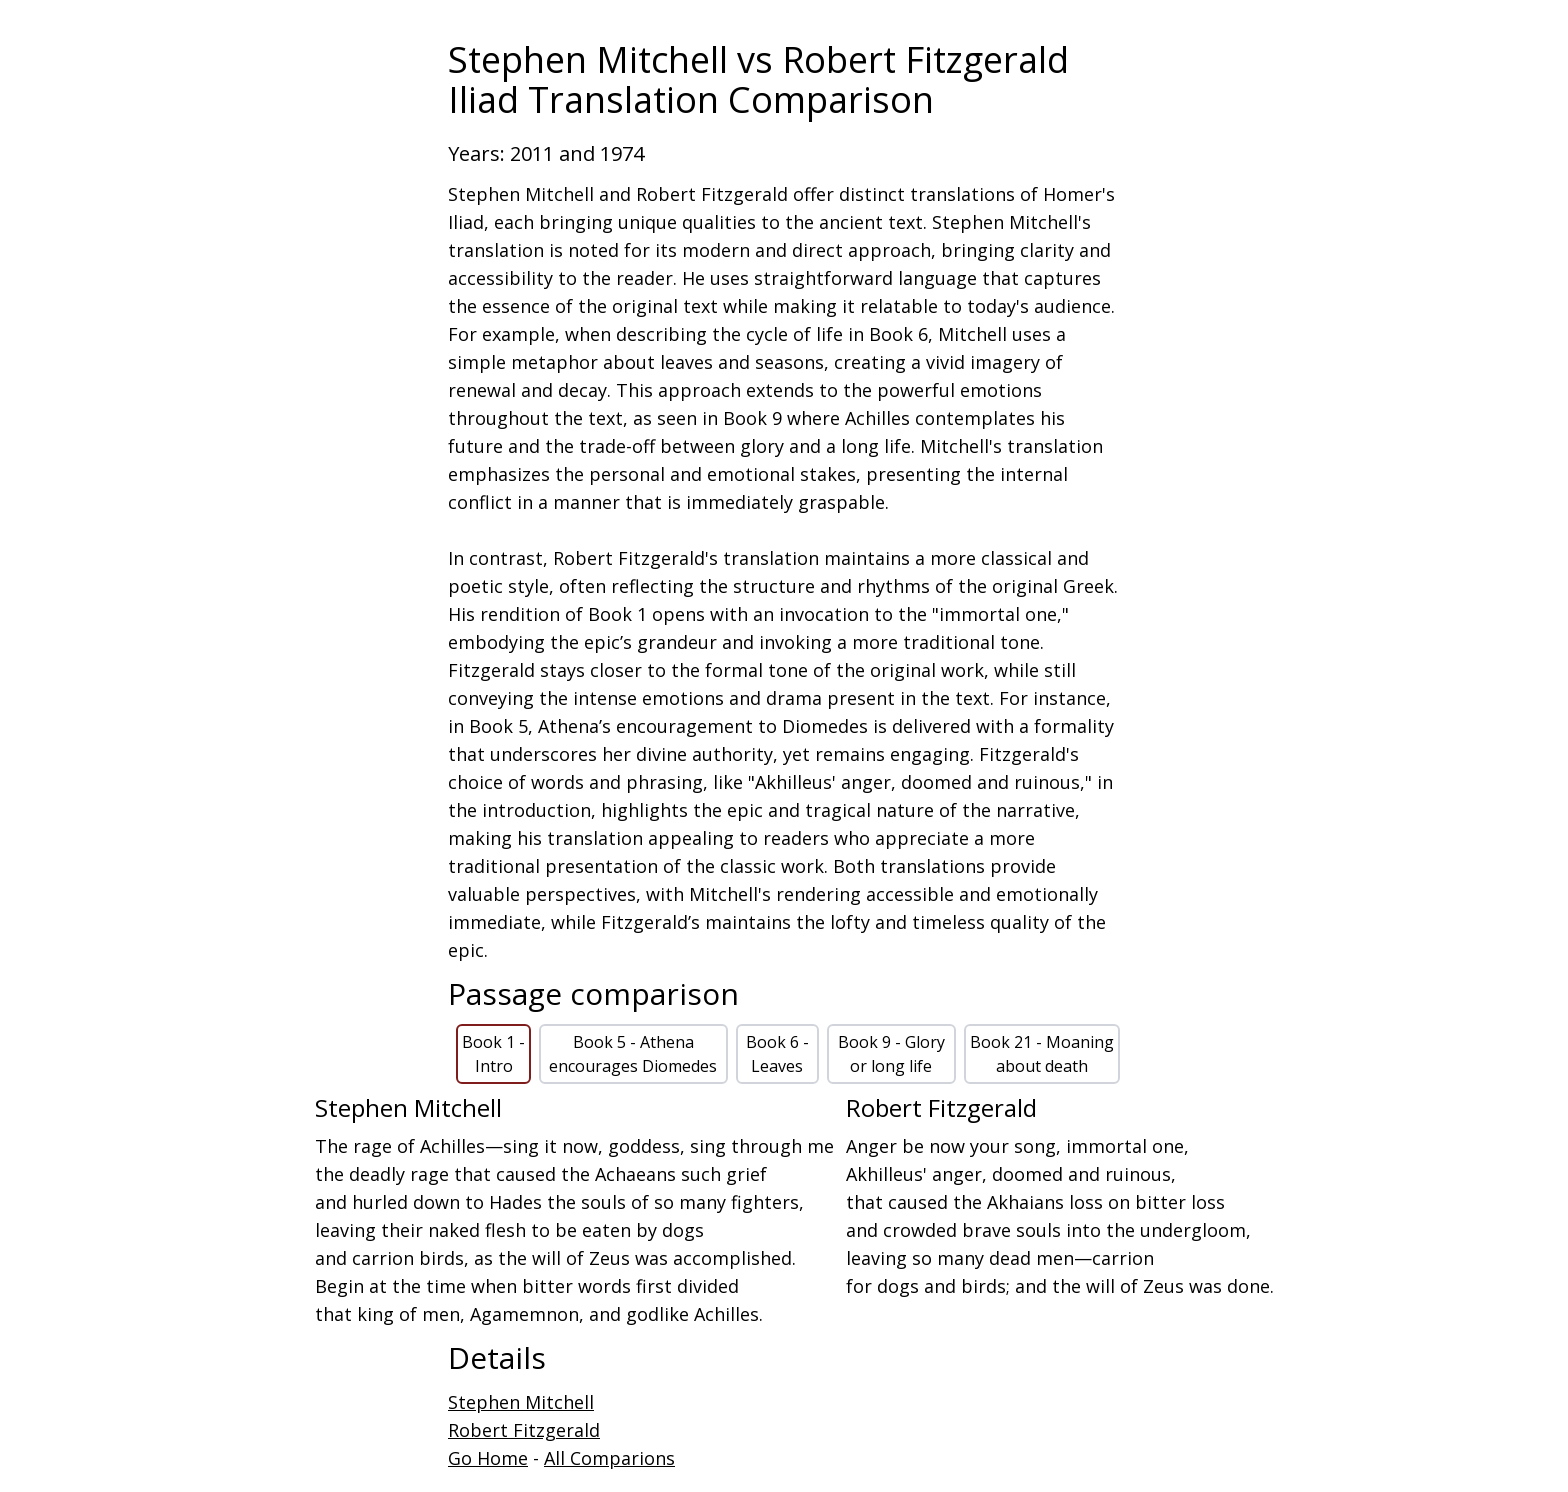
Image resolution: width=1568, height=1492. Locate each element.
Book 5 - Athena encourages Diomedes (633, 1054)
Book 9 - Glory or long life (891, 1054)
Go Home (488, 1458)
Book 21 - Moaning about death (1042, 1054)
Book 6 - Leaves (777, 1054)
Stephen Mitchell (521, 1402)
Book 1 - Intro (493, 1054)
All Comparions (609, 1458)
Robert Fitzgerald (524, 1430)
